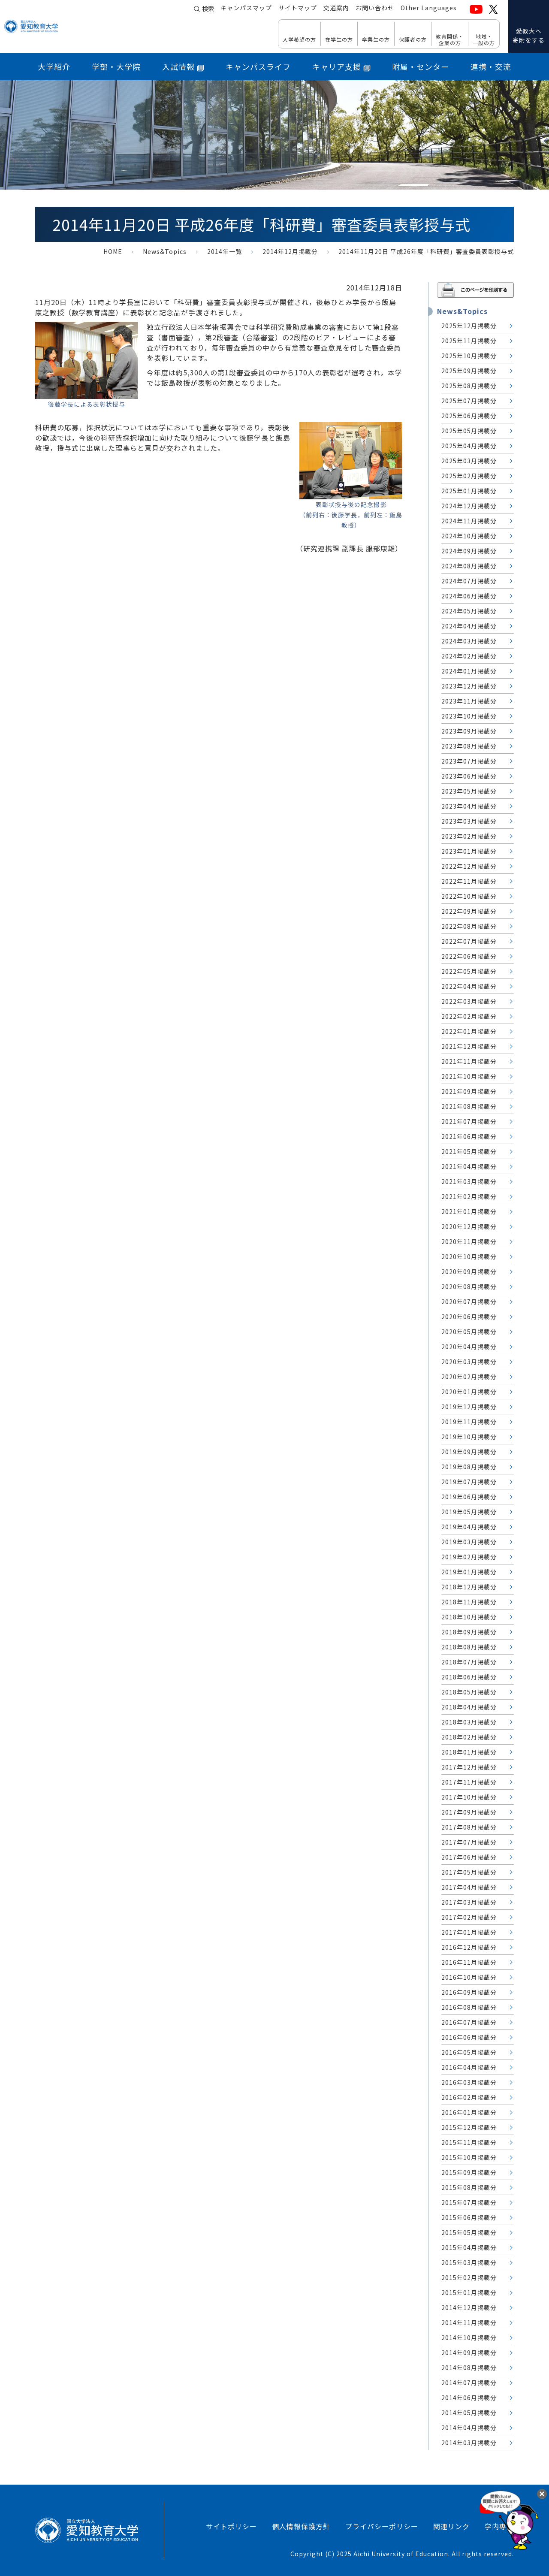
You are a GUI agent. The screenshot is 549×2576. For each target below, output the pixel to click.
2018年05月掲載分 (469, 1692)
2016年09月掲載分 (469, 1992)
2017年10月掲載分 (469, 1797)
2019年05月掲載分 (469, 1511)
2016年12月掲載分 (469, 1947)
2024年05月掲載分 (469, 611)
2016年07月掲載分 (469, 2022)
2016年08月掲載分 (469, 2007)
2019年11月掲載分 (469, 1421)
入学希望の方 (299, 39)
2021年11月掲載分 (469, 1061)
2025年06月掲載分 (469, 415)
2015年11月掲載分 (469, 2142)
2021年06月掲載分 (469, 1136)
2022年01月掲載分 (469, 1031)
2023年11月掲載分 (469, 701)
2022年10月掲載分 (469, 896)
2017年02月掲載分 (469, 1917)
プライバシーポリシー (381, 2526)
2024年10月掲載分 (469, 536)
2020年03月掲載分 (469, 1361)
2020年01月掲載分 (469, 1391)
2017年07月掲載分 (469, 1842)
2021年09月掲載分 (469, 1091)
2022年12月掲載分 (469, 866)
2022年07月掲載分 (469, 941)
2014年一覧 (224, 251)
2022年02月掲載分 (469, 1016)
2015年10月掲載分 (469, 2157)
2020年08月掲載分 (469, 1286)
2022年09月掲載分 (469, 911)
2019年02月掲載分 (469, 1556)
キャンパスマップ (246, 9)
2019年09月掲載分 (469, 1451)
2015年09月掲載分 (469, 2172)
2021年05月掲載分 (469, 1151)
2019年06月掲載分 (469, 1496)
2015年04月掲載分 (469, 2247)
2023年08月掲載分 (469, 746)
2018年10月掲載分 (469, 1617)
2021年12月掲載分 (469, 1046)
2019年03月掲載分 (469, 1541)
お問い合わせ (375, 9)
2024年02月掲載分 (469, 656)
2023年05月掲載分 (469, 791)
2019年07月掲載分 (469, 1481)
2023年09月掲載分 (469, 731)
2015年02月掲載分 (469, 2277)
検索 (208, 9)
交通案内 (336, 9)
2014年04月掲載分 (469, 2427)
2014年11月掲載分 (469, 2322)
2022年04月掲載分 (469, 986)
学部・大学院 (116, 66)
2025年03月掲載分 (469, 460)
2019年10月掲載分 (469, 1436)
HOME (112, 251)
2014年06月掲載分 (469, 2397)
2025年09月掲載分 (469, 370)
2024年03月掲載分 (469, 641)
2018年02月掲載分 (469, 1737)
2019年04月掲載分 (469, 1526)
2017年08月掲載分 (469, 1827)
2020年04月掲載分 (469, 1346)
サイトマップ (297, 9)
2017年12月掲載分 (469, 1767)
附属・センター (420, 66)
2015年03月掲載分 (469, 2262)
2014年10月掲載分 (469, 2337)
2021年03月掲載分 (469, 1181)
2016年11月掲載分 (469, 1962)
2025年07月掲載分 (469, 400)
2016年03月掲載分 (469, 2082)
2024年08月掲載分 (469, 566)
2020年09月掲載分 (469, 1271)
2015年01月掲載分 (469, 2292)
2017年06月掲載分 (469, 1857)
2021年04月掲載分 (469, 1166)
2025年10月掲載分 (469, 355)
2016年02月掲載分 (469, 2097)
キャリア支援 (341, 66)
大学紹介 (54, 66)
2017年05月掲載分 (469, 1872)
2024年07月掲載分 (469, 581)
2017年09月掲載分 (469, 1812)
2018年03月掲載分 (469, 1722)
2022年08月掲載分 (469, 926)
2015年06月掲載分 (469, 2217)
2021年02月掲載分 (469, 1196)
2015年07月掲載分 (469, 2202)
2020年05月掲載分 (469, 1331)
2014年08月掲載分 (469, 2367)
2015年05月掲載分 (469, 2232)
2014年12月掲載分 (290, 251)
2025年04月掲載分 (469, 445)
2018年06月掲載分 (469, 1677)
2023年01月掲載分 (469, 851)
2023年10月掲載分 (469, 716)
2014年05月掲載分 (469, 2412)
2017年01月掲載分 (469, 1932)
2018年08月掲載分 (469, 1647)
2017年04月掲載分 (469, 1887)
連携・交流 (491, 66)
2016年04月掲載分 (469, 2067)
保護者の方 (413, 39)
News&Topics (165, 251)
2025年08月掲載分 (469, 385)
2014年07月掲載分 (469, 2382)
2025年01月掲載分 (469, 490)
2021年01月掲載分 (469, 1211)
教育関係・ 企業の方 (450, 39)
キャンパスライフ (258, 66)
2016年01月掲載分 (469, 2112)
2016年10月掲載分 (469, 1977)
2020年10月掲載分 (469, 1256)
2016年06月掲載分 (469, 2037)
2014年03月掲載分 (469, 2442)
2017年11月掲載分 (469, 1782)
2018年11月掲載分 (469, 1602)
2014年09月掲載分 (469, 2352)
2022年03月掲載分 (469, 1001)
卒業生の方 (376, 39)
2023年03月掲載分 (469, 821)
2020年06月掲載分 (469, 1316)
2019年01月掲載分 (469, 1571)
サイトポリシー (231, 2526)
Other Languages (429, 9)
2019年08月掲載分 (469, 1466)
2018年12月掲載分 (469, 1586)
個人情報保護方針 (301, 2526)
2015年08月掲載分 (469, 2187)
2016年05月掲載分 (469, 2052)
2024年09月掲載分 (469, 551)
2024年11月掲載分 (469, 520)
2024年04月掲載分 (469, 626)
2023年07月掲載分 (469, 761)
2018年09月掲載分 (469, 1632)
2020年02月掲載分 (469, 1376)
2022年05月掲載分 (469, 971)
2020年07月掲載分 (469, 1301)
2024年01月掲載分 (469, 671)
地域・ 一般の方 (484, 39)
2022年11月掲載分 (469, 881)
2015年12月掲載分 (469, 2127)
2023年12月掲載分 (469, 686)
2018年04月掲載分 (469, 1707)
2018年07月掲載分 (469, 1662)
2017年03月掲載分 (469, 1902)
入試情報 (183, 66)
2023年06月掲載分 (469, 776)
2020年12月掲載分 (469, 1226)
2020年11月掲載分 (469, 1241)
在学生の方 (339, 39)
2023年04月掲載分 (469, 806)
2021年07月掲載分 (469, 1121)
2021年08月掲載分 (469, 1106)
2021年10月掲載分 (469, 1076)
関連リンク (451, 2526)
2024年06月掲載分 (469, 596)
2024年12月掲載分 (469, 505)
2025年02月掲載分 (469, 475)
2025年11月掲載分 (469, 340)
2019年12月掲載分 (469, 1406)
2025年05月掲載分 (469, 430)
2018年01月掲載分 (469, 1752)
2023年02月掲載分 (469, 836)
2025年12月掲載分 (469, 325)
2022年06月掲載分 (469, 956)
